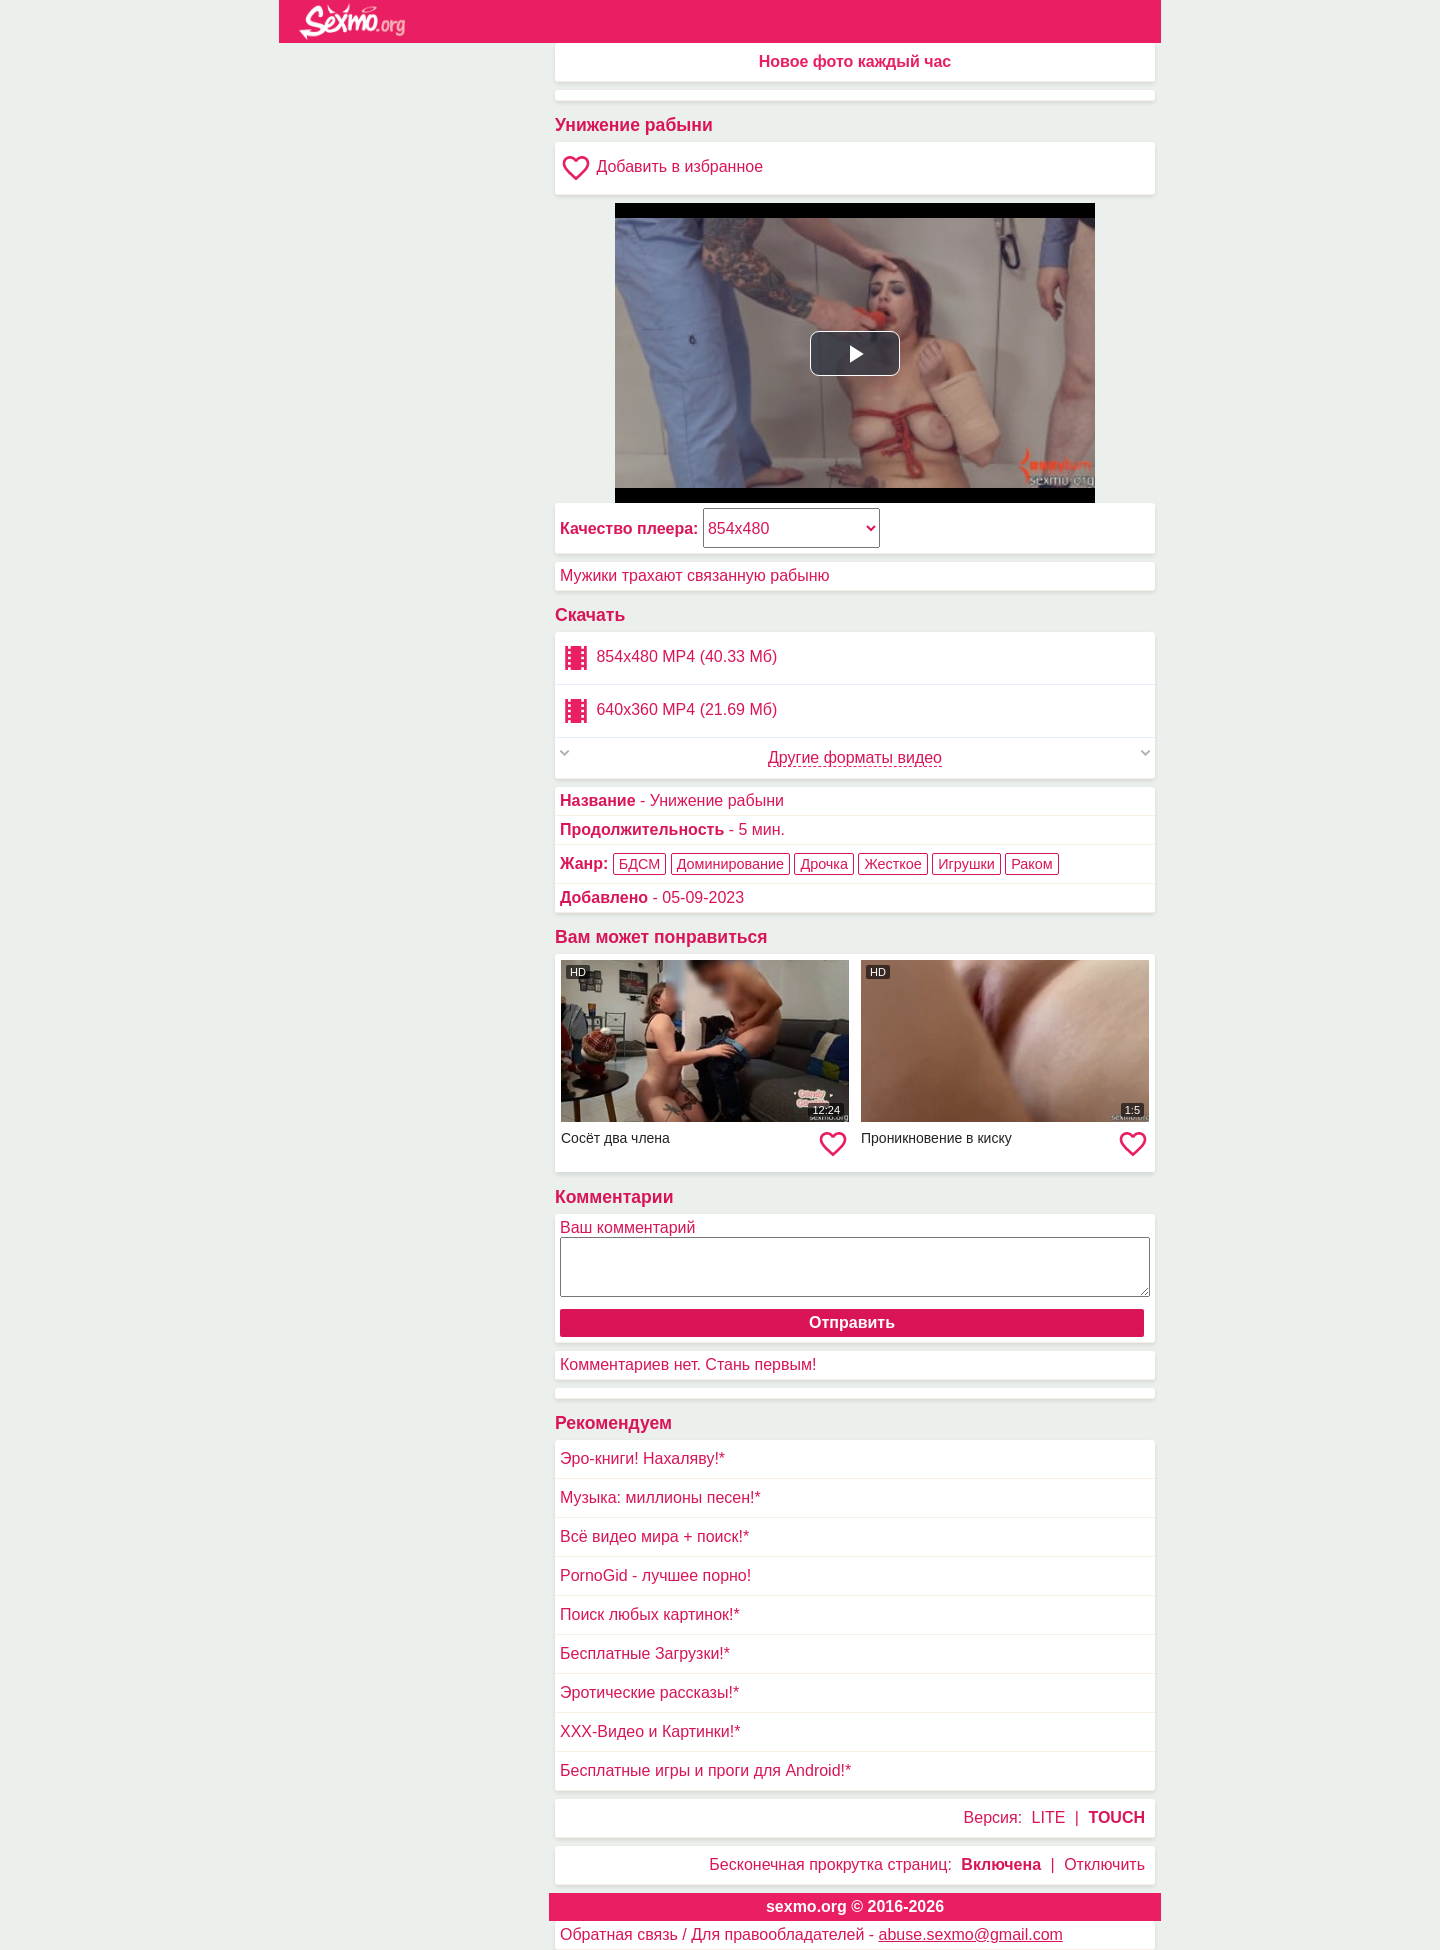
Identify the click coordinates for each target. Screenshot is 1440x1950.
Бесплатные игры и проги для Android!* (705, 1770)
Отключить (1104, 1864)
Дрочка (824, 864)
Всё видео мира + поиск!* (654, 1536)
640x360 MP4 (668, 711)
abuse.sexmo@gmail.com (971, 1934)
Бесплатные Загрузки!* (645, 1653)
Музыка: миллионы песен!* (660, 1497)
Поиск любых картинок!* (650, 1614)
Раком (1031, 864)
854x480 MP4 (668, 658)
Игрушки (966, 864)
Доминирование (730, 864)
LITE (1049, 1817)
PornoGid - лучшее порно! (655, 1575)
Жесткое (892, 864)
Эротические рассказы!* (649, 1692)
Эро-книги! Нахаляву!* (642, 1458)
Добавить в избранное (661, 168)
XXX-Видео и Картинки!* (650, 1731)
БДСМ (639, 864)
